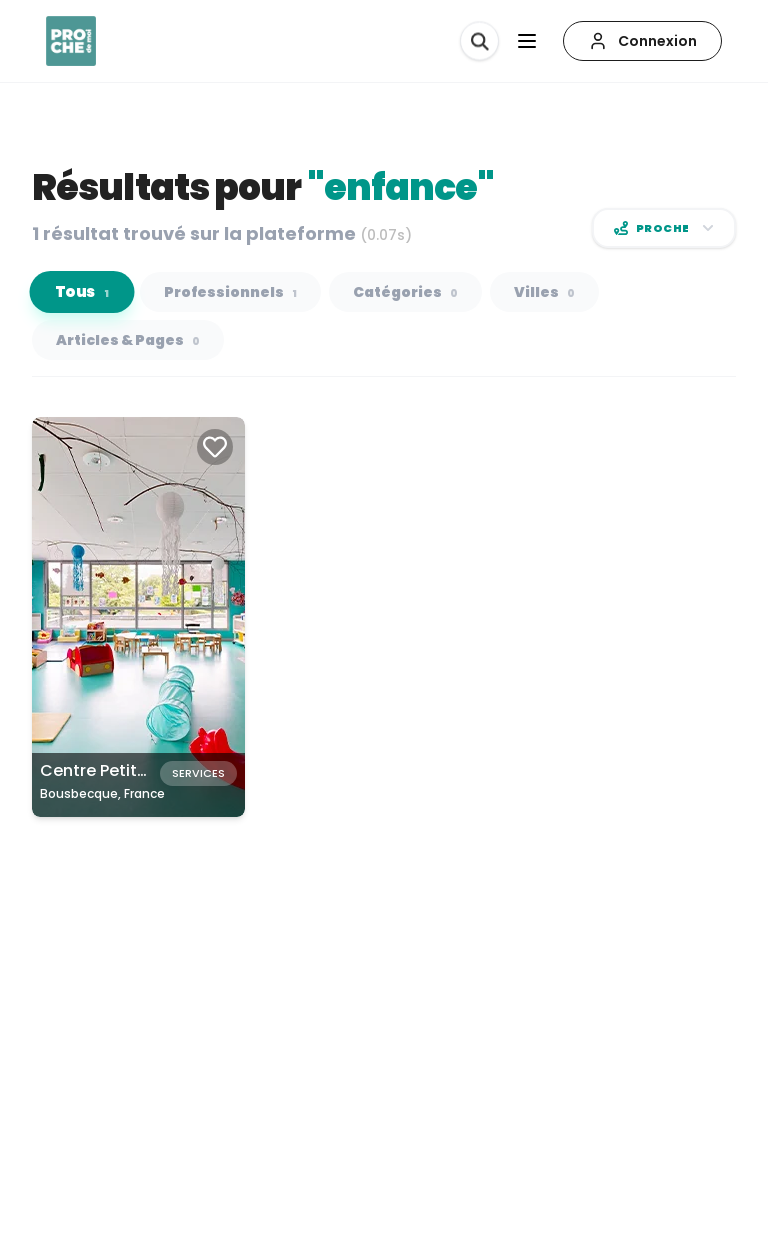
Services (198, 773)
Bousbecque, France (102, 793)
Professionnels (230, 292)
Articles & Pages (128, 340)
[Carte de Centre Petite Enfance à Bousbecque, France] (138, 617)
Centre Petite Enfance (128, 770)
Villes (544, 292)
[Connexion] (642, 41)
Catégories (405, 292)
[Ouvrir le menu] (527, 41)
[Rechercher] (478, 40)
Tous (82, 292)
